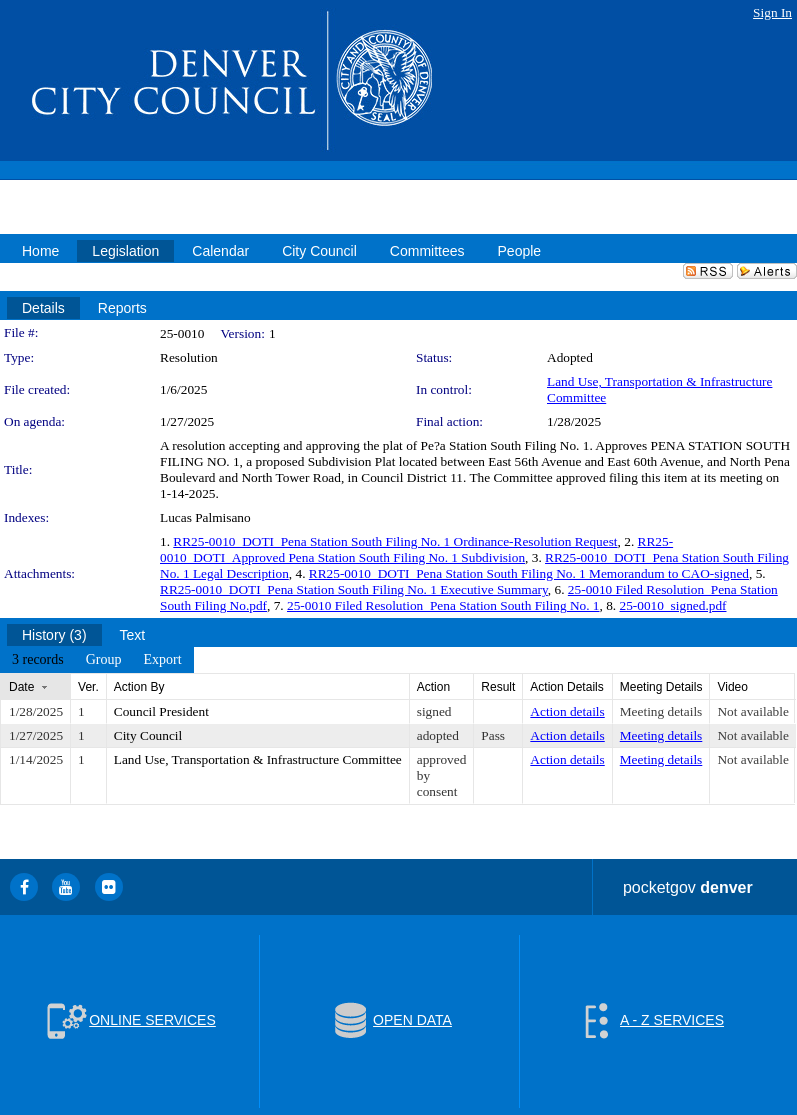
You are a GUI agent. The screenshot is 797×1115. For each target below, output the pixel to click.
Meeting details (661, 711)
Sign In (772, 12)
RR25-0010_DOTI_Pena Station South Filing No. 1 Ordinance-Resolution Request (395, 541)
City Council (148, 735)
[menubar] (97, 660)
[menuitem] (38, 660)
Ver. (88, 687)
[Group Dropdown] (104, 660)
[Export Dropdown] (162, 660)
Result (498, 687)
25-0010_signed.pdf (673, 605)
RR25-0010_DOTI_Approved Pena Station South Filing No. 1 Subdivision (416, 549)
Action (433, 687)
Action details (567, 711)
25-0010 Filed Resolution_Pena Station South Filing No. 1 (443, 605)
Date (21, 687)
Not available (752, 711)
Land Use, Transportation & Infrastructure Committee (258, 759)
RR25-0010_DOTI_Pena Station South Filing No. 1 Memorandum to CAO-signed (529, 573)
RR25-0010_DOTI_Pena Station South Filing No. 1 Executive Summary (354, 589)
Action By (139, 687)
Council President (161, 711)
